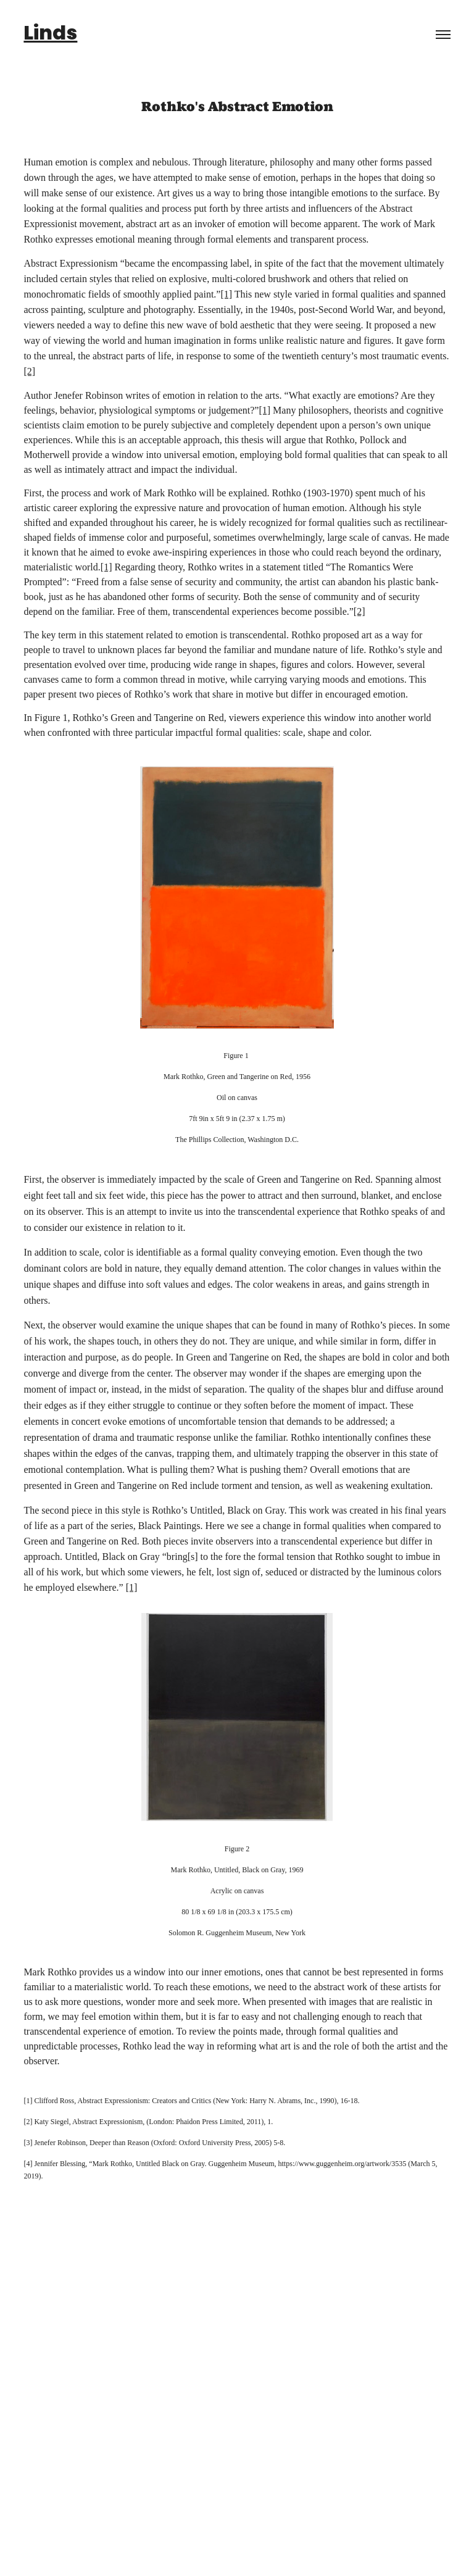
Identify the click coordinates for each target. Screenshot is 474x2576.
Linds (50, 34)
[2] (29, 371)
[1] (226, 294)
